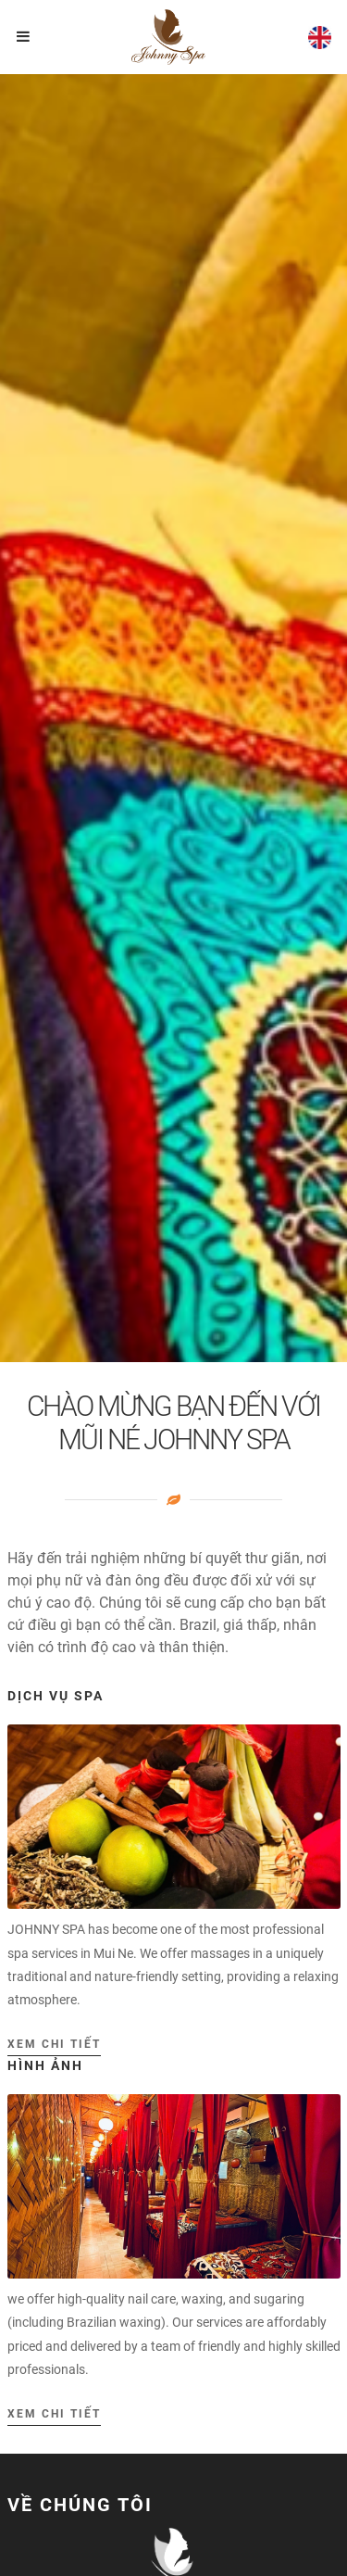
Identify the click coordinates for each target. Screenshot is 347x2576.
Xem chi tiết (54, 2044)
